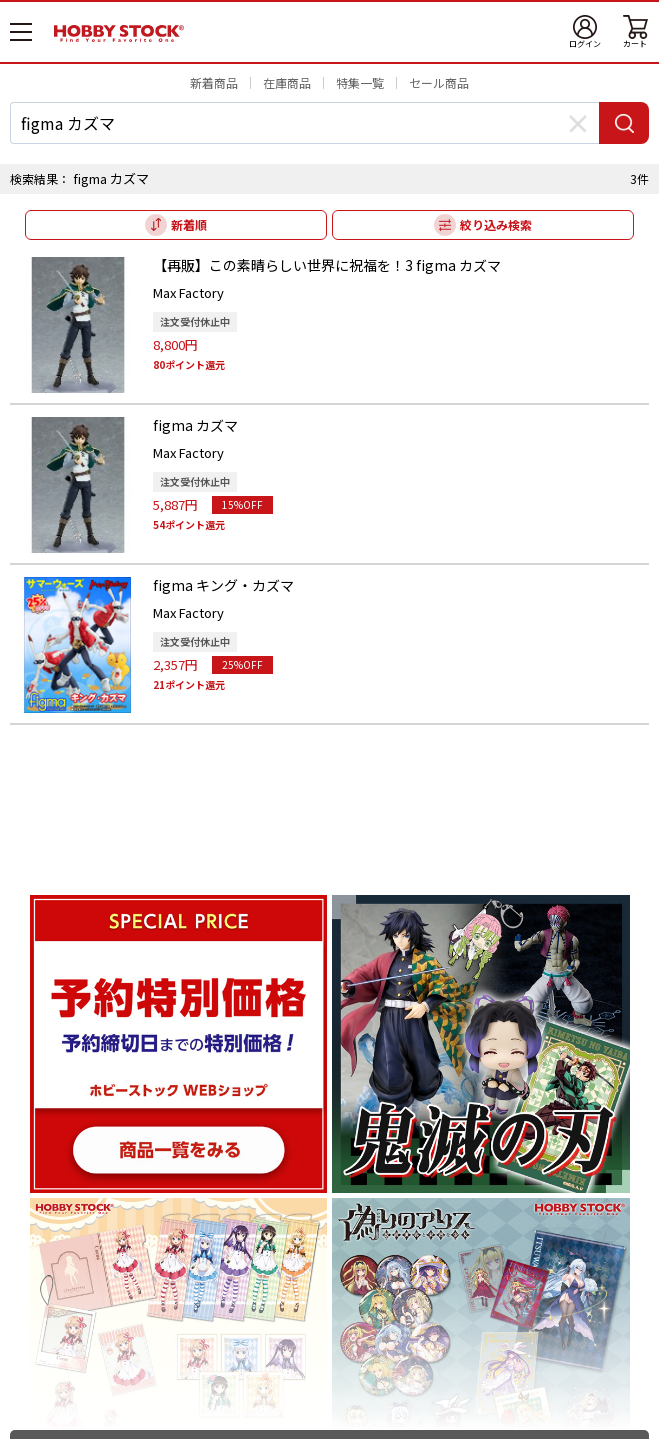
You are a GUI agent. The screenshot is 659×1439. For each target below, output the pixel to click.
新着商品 (214, 82)
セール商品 (439, 82)
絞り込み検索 (496, 224)
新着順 (189, 224)
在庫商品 (287, 82)
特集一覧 (360, 82)
